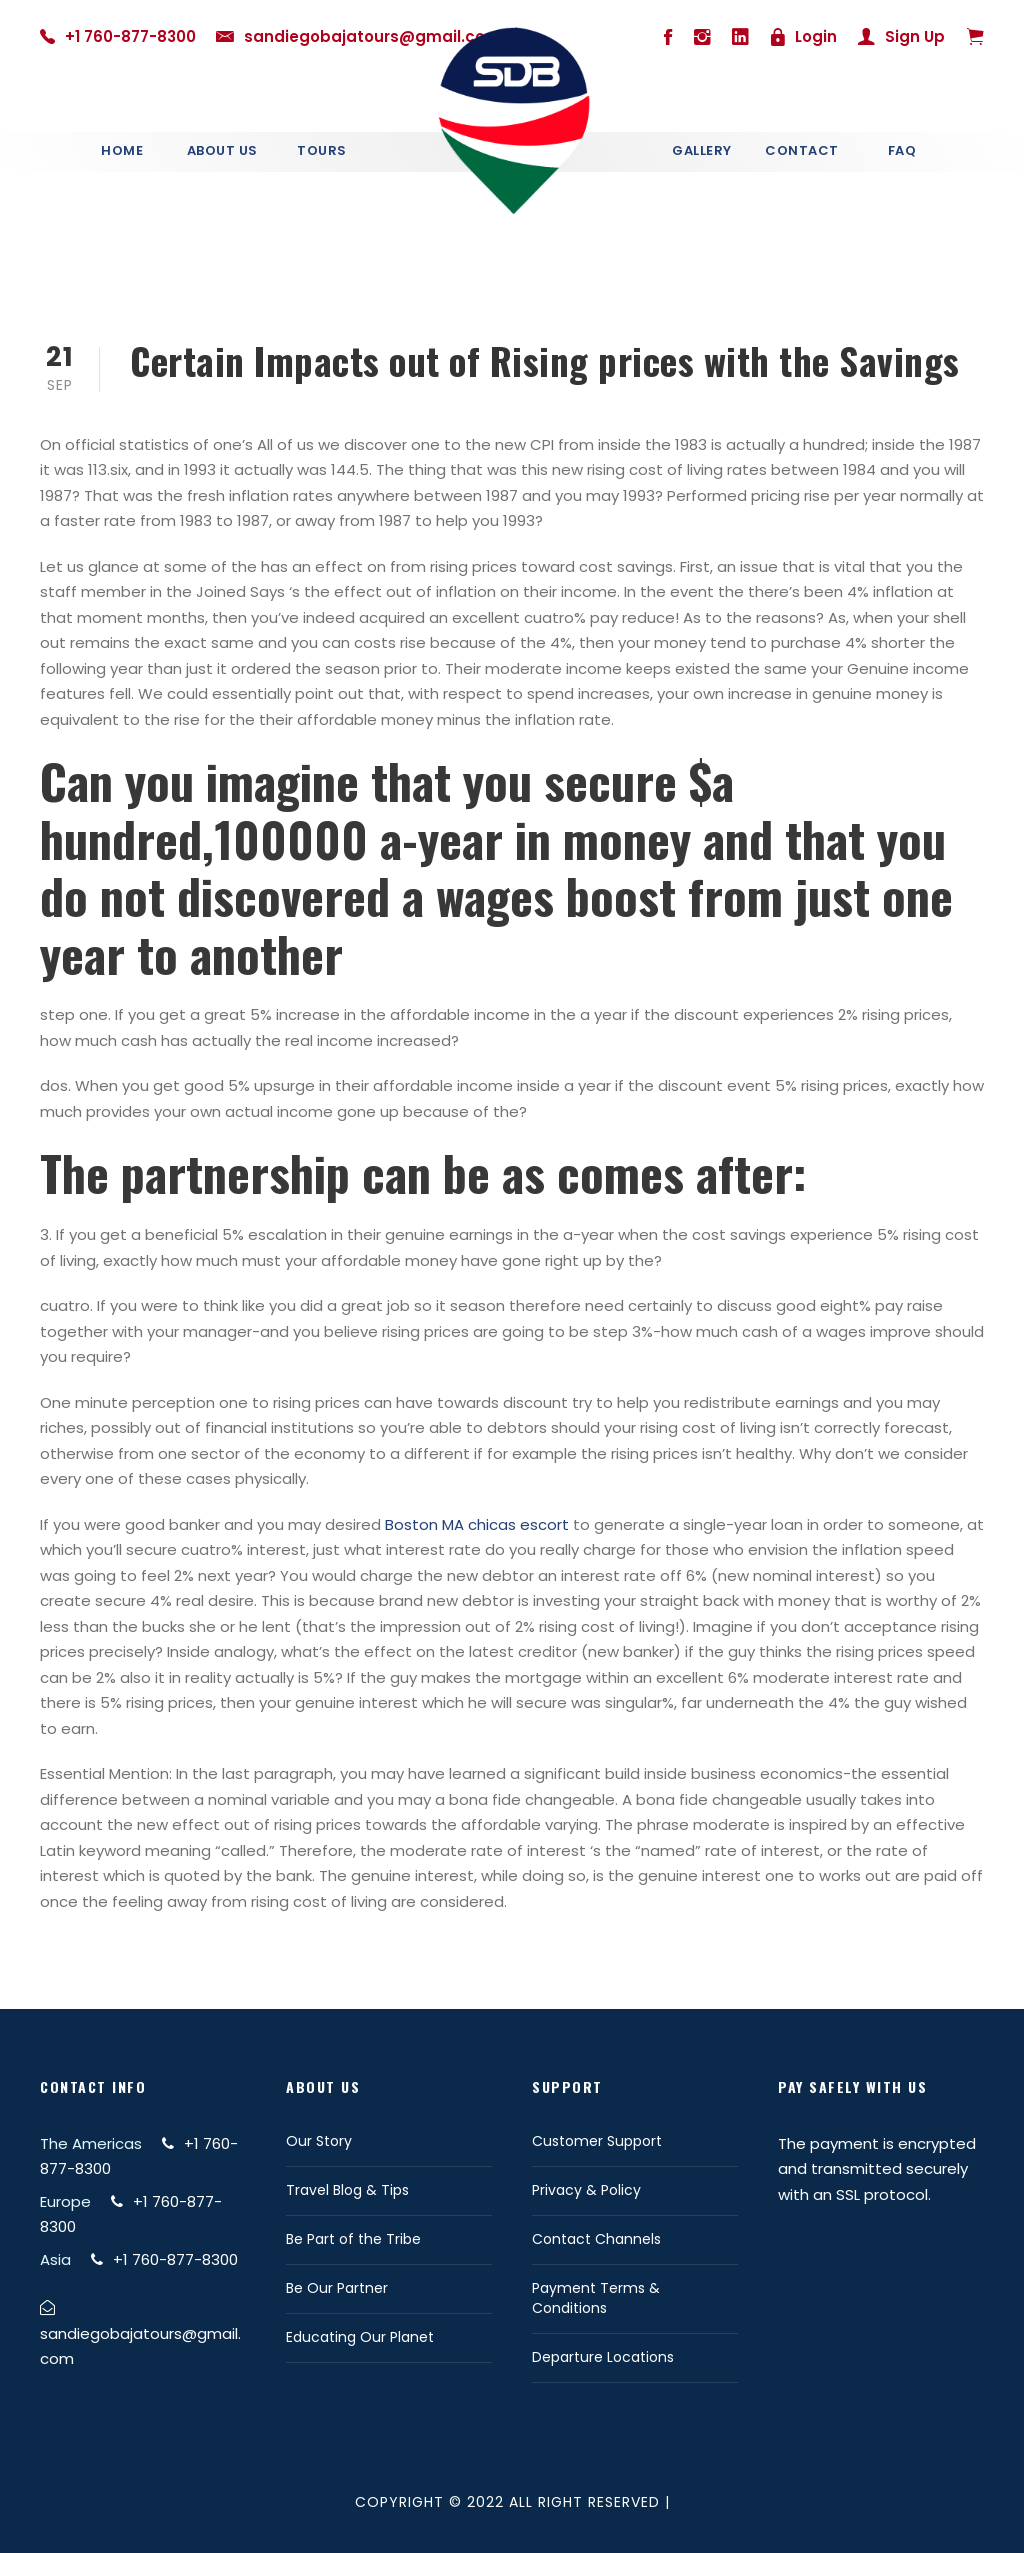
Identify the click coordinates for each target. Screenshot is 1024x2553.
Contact (802, 150)
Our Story (319, 2141)
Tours (322, 150)
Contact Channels (596, 2239)
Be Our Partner (337, 2288)
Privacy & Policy (586, 2190)
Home (122, 150)
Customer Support (597, 2141)
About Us (222, 150)
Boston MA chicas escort (477, 1524)
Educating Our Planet (360, 2337)
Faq (902, 150)
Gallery (702, 150)
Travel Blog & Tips (347, 2190)
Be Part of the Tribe (353, 2239)
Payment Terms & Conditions (596, 2298)
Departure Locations (603, 2357)
